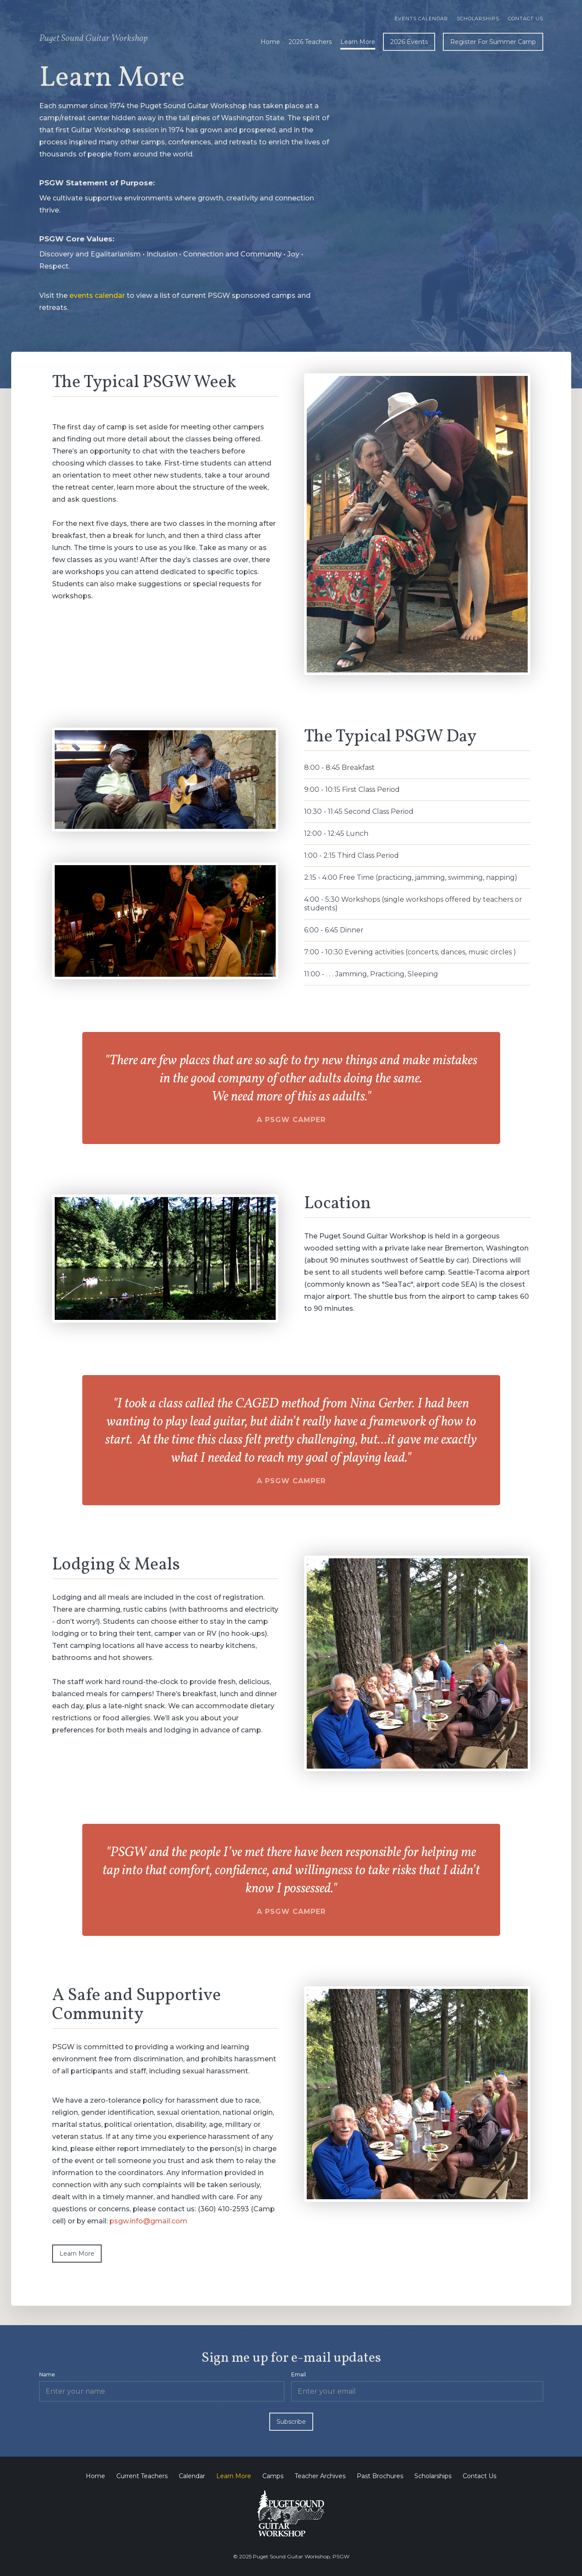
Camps (272, 2476)
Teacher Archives (320, 2476)
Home (270, 42)
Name (47, 2374)
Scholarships (478, 19)
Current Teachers (142, 2476)
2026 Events (409, 42)
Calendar (192, 2476)
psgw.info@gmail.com (148, 2221)
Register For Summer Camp (493, 42)
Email (298, 2374)
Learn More (357, 42)
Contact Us (525, 19)
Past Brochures (380, 2476)
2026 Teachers (310, 42)
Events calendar (421, 19)
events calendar (97, 295)
